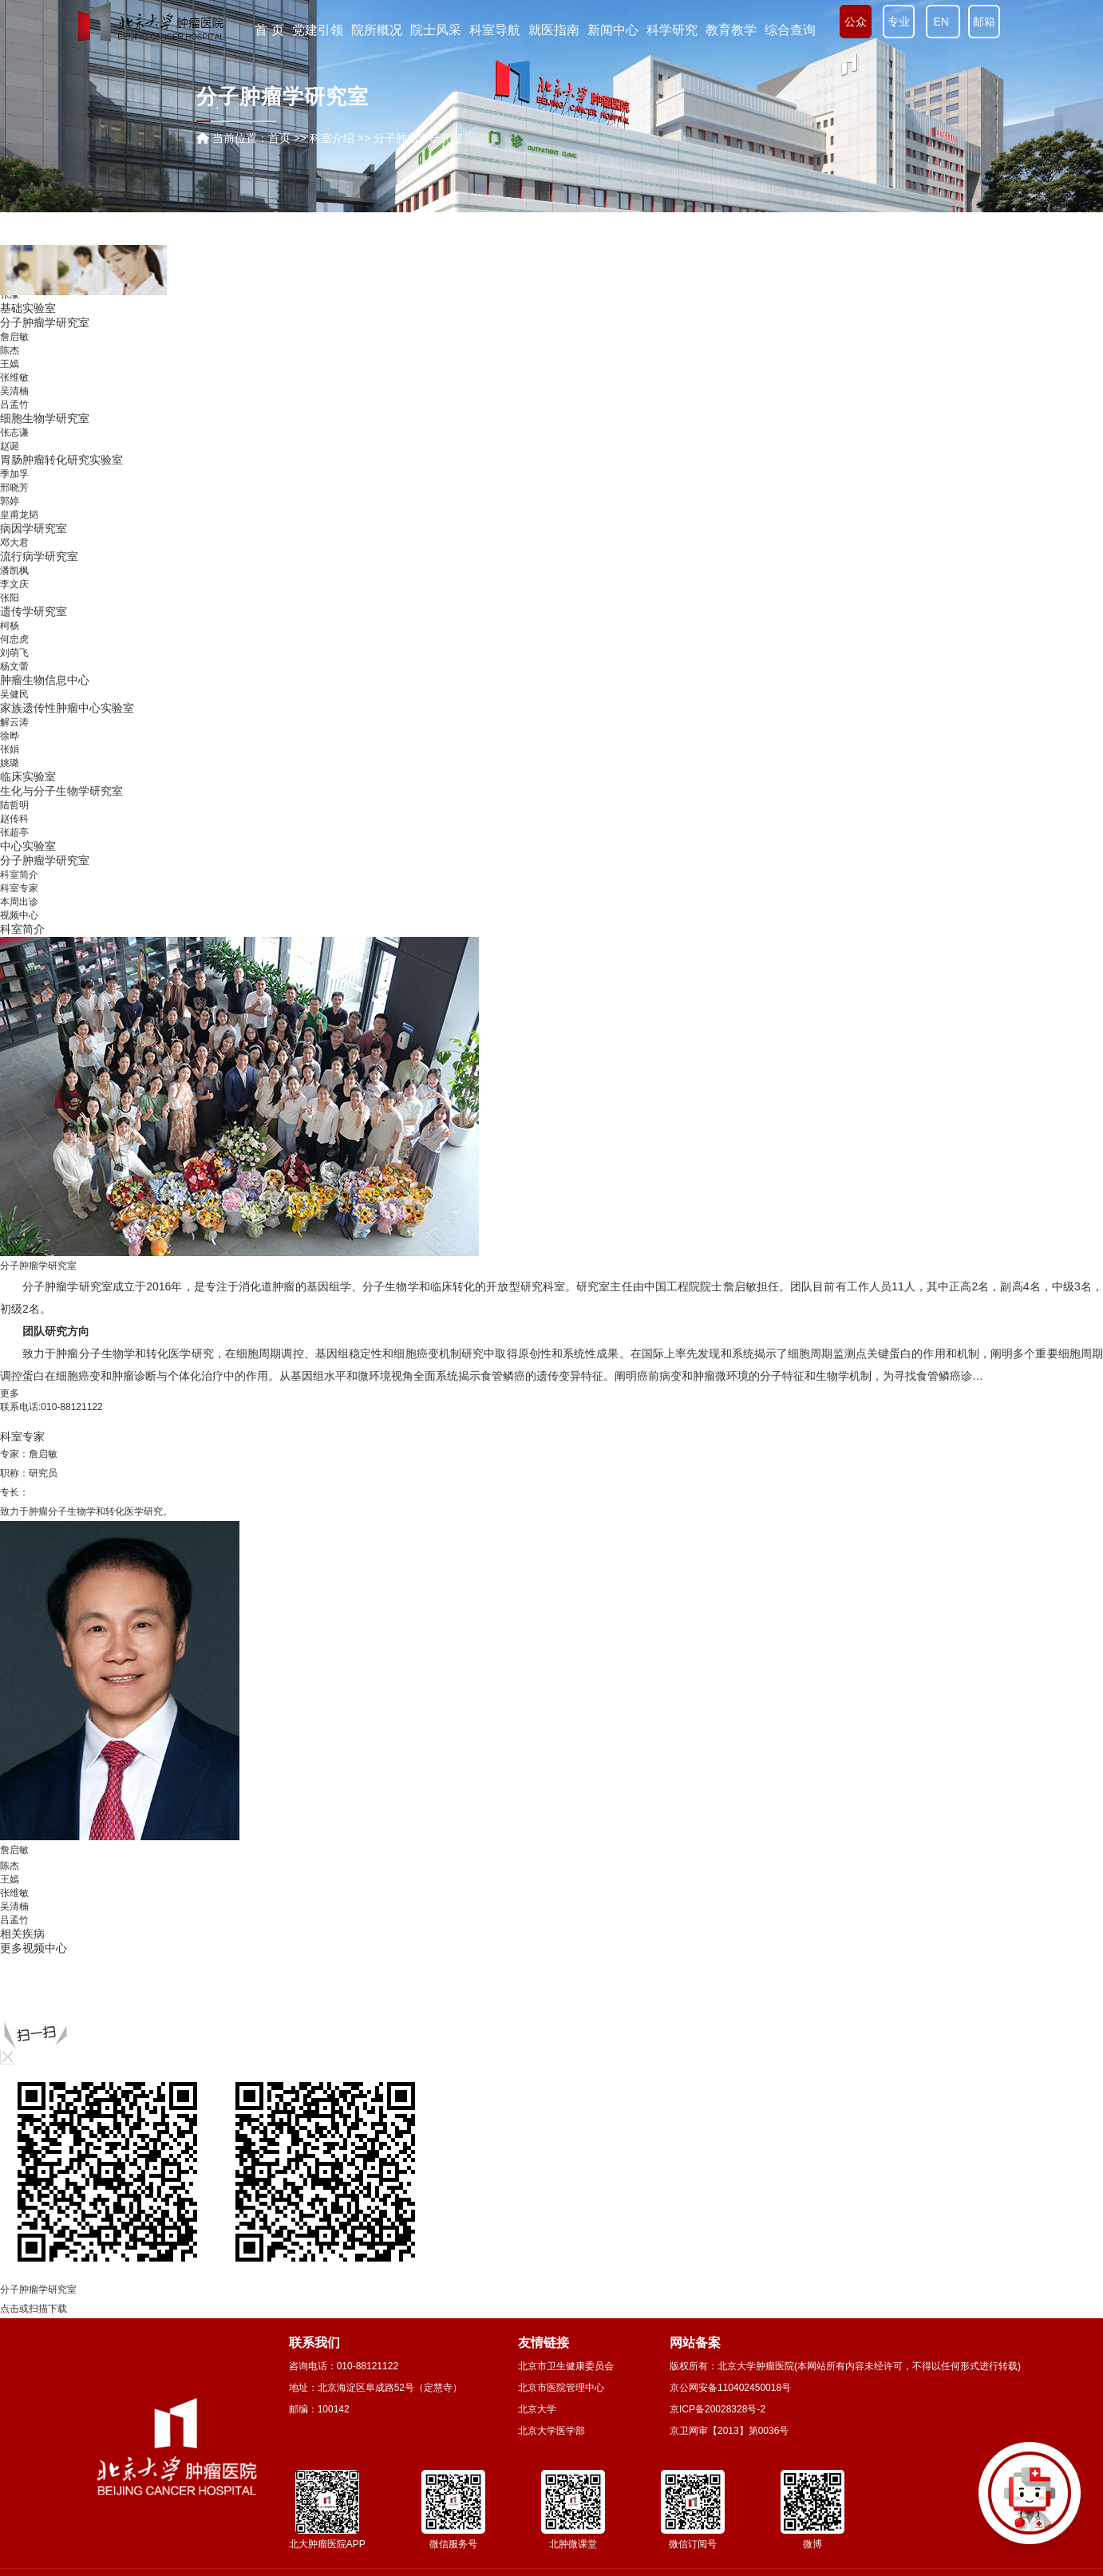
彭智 (9, 309)
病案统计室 (28, 379)
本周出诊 (19, 901)
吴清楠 (14, 517)
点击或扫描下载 (33, 2308)
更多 (9, 1393)
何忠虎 (14, 766)
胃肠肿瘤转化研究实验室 (61, 586)
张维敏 (14, 504)
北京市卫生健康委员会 (566, 2366)
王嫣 (9, 490)
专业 (899, 21)
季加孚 (14, 600)
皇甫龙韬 (19, 641)
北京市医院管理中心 (561, 2387)
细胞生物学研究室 (44, 545)
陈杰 (9, 477)
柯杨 (9, 752)
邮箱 (984, 21)
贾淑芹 (14, 407)
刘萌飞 (14, 779)
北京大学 (537, 2409)
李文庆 (14, 711)
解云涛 (14, 849)
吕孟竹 (14, 531)
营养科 (17, 295)
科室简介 (19, 874)
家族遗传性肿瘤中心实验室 (67, 834)
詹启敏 (14, 463)
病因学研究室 (33, 655)
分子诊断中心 (33, 393)
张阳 (9, 724)
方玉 (9, 323)
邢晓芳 (14, 614)
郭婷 (9, 628)
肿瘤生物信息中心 (44, 806)
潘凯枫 (14, 697)
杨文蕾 (14, 793)
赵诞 (9, 573)
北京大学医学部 (551, 2430)
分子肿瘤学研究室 (44, 449)
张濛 (9, 421)
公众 (855, 21)
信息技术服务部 (39, 364)
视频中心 (19, 915)
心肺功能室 (28, 336)
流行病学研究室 (39, 683)
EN (943, 21)
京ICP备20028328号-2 (717, 2409)
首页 (279, 138)
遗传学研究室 (33, 738)
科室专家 (19, 888)
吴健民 (14, 821)
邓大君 (14, 669)
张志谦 (14, 559)
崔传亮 (14, 351)
